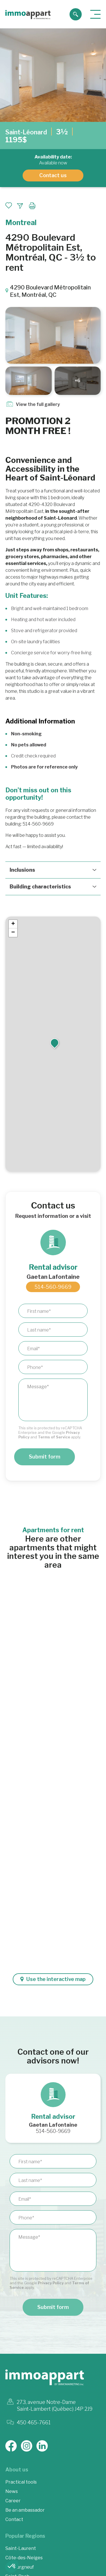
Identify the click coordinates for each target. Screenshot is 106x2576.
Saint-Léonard (26, 132)
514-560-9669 (53, 1287)
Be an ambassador (25, 2510)
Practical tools (21, 2482)
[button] (54, 1042)
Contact (14, 2519)
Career (13, 2500)
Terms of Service (54, 1437)
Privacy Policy (51, 2283)
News (11, 2491)
